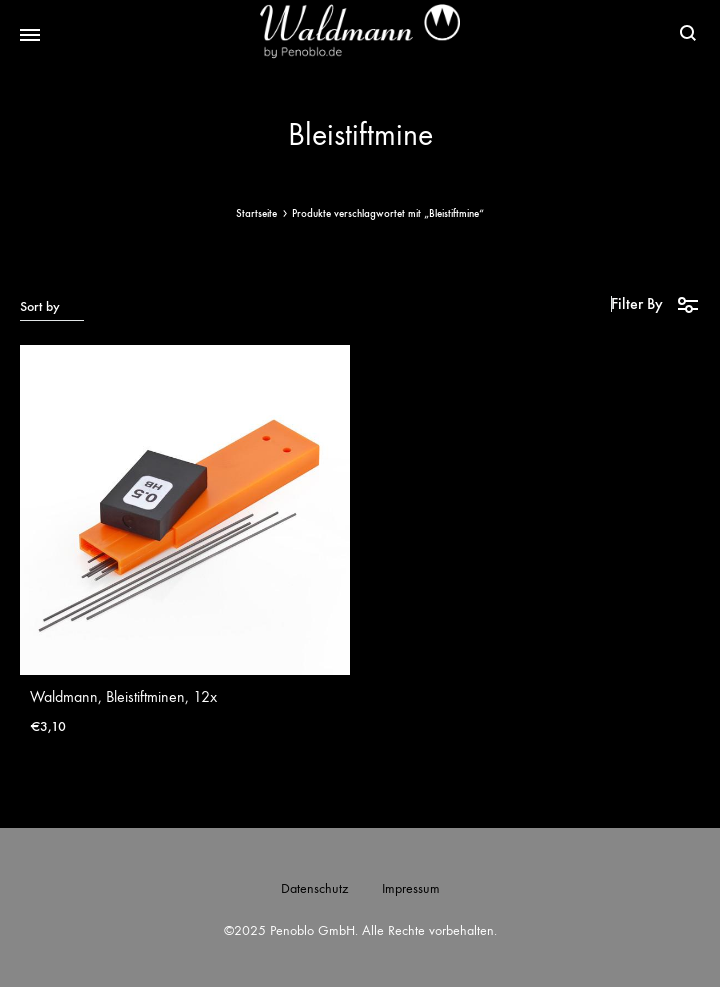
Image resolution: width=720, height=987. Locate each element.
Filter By (655, 304)
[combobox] (52, 306)
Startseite (256, 213)
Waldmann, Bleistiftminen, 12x (123, 696)
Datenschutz (314, 888)
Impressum (411, 888)
